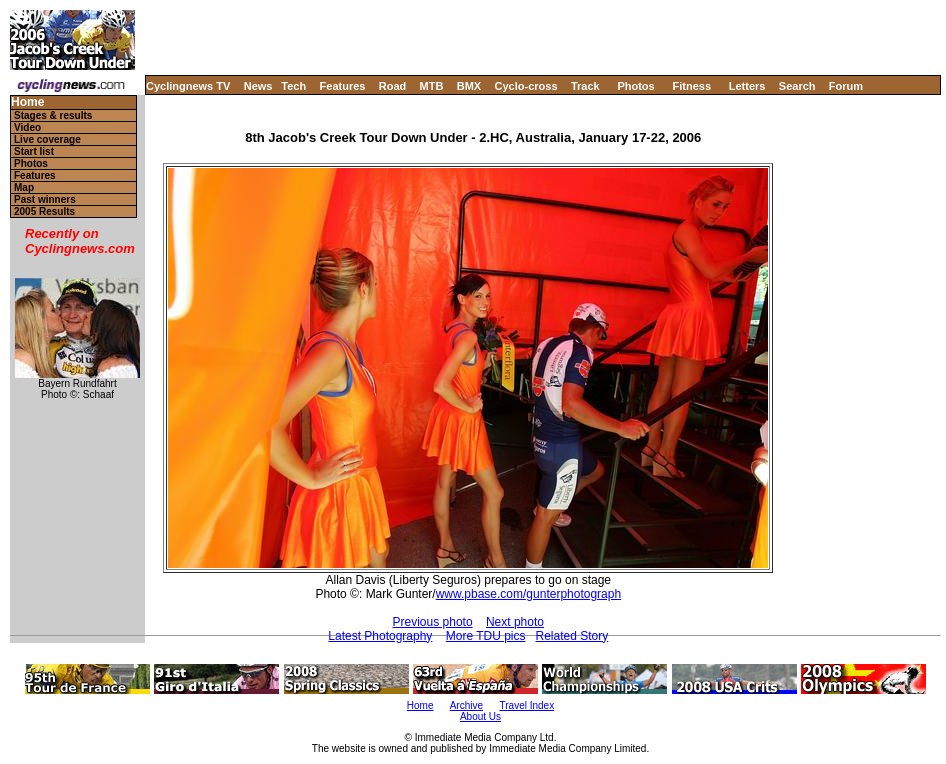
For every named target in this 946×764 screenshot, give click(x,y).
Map (24, 187)
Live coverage (47, 139)
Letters (747, 86)
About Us (480, 716)
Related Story (572, 636)
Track (585, 86)
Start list (34, 151)
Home (27, 102)
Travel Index (527, 705)
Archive (466, 705)
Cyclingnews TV (188, 86)
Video (27, 127)
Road (393, 86)
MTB (432, 86)
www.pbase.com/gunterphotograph (528, 594)
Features (343, 86)
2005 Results (44, 211)
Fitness (691, 86)
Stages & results (53, 115)
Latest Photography (380, 636)
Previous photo (433, 622)
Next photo (515, 622)
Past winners (45, 199)
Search (797, 86)
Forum (846, 86)
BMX (469, 86)
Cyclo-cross (526, 86)
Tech (293, 86)
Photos (635, 86)
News (258, 86)
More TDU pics (486, 636)
